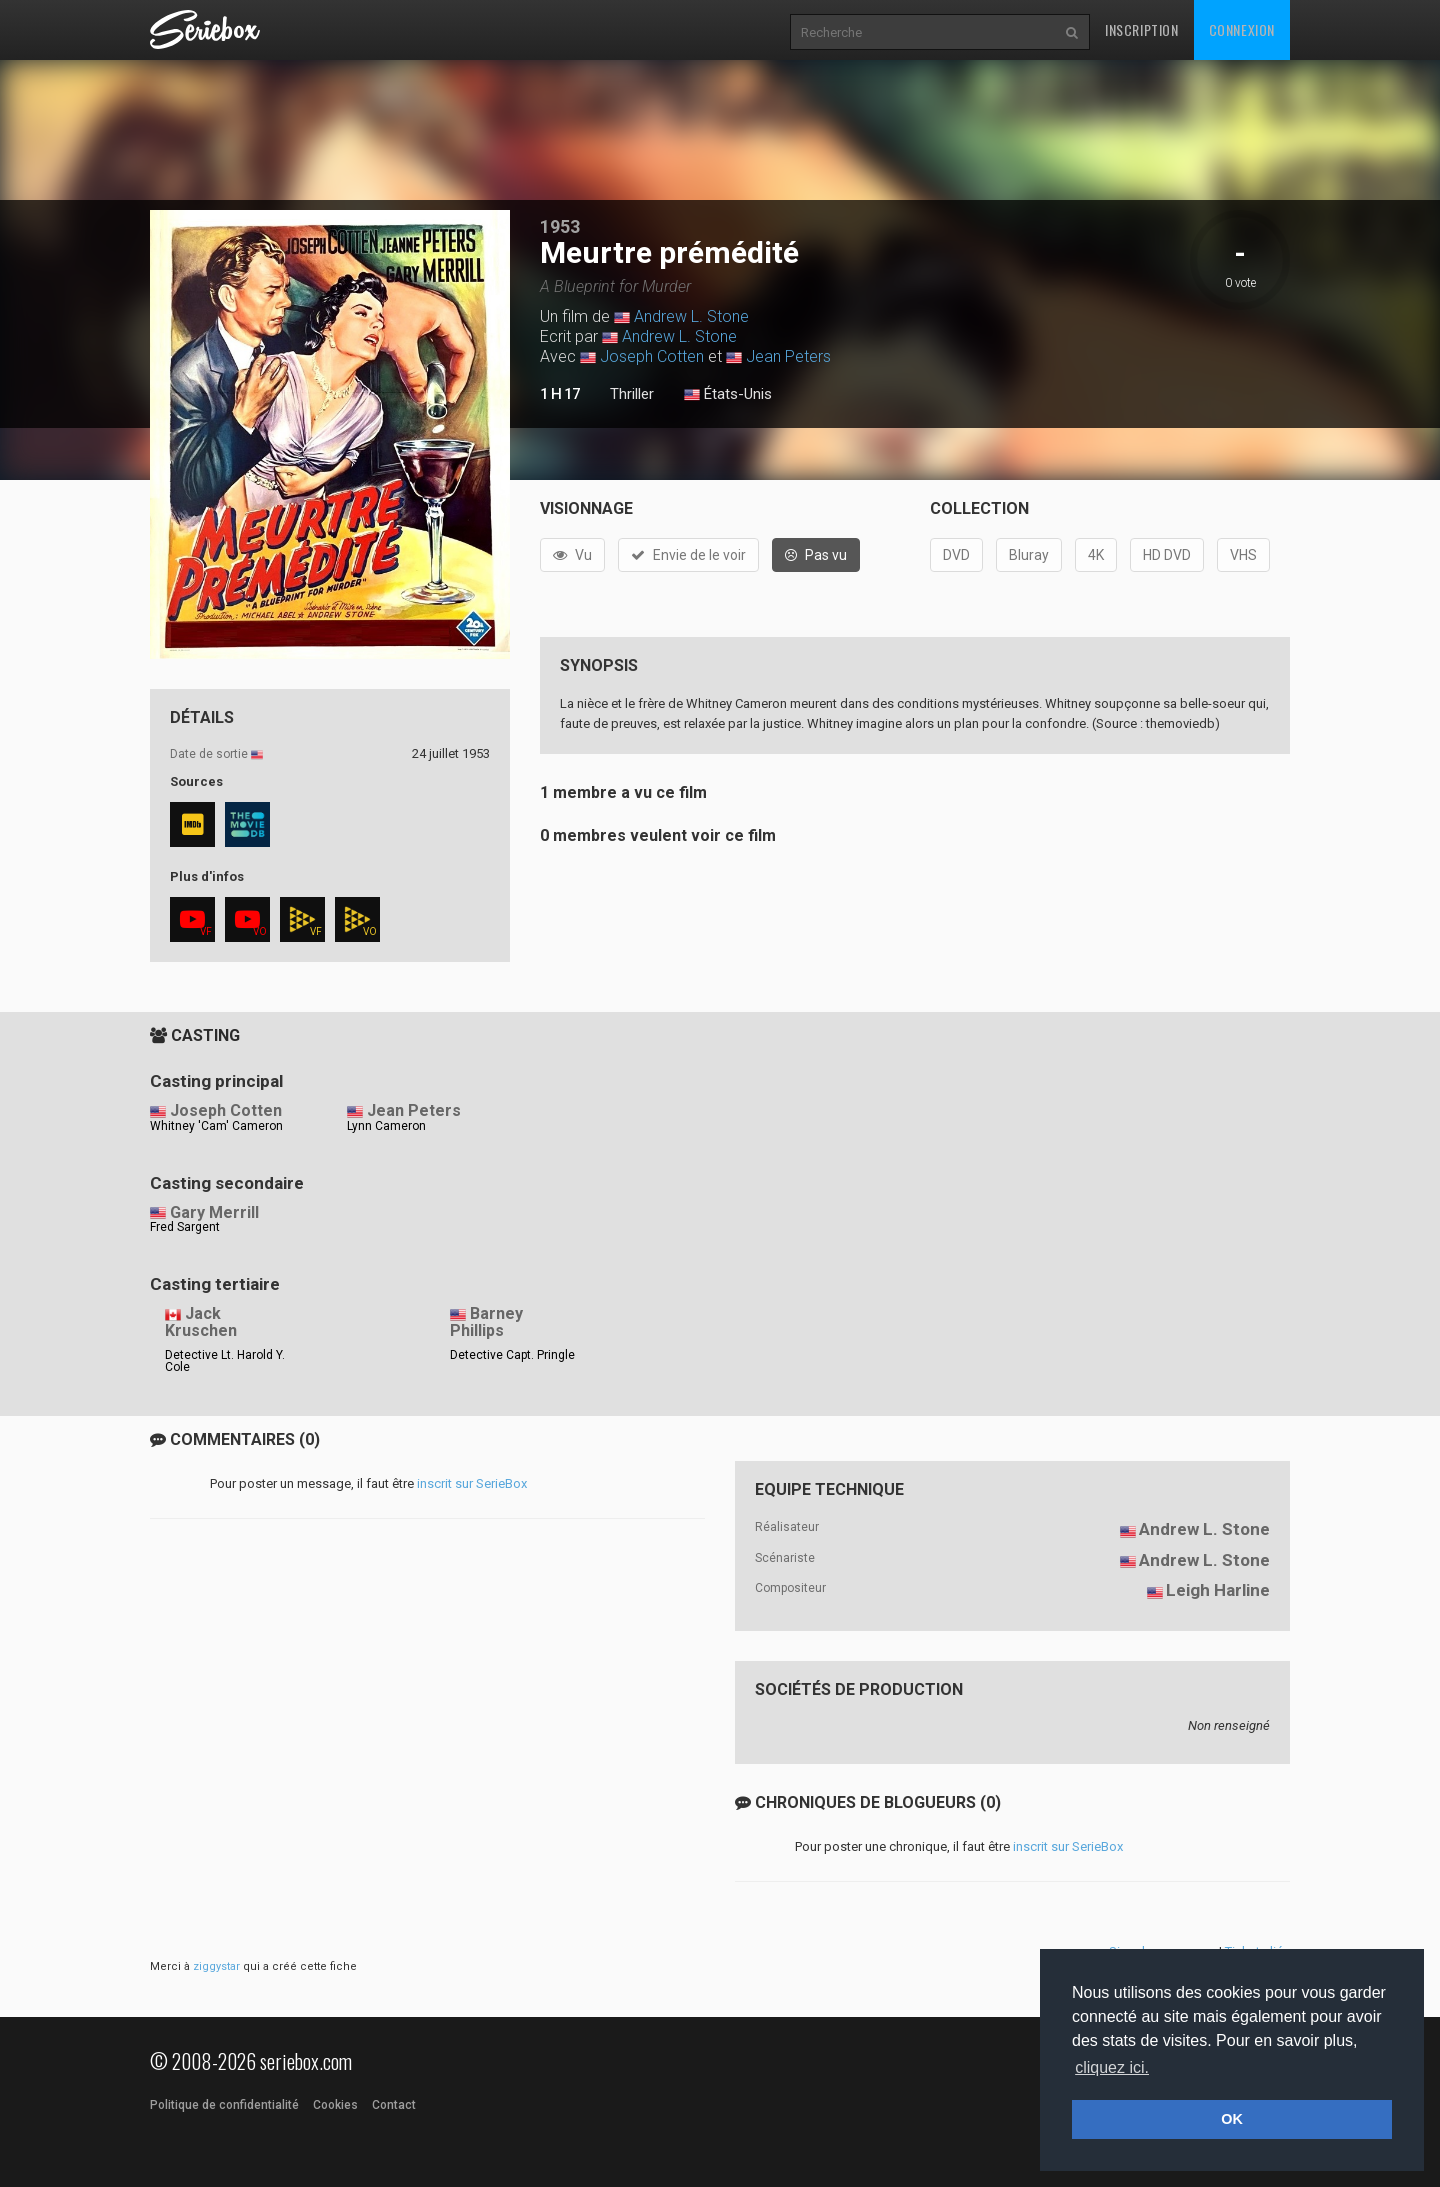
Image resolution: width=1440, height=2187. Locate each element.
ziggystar (216, 1966)
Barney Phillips (486, 1322)
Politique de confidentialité (224, 2105)
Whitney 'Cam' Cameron (216, 1126)
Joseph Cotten (652, 356)
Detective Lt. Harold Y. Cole (225, 1361)
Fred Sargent (185, 1227)
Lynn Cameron (386, 1126)
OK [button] (1232, 2119)
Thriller (632, 394)
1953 (560, 226)
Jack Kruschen (201, 1322)
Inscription (1142, 29)
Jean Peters (788, 356)
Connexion (1242, 29)
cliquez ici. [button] (1112, 2067)
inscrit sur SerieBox (472, 1483)
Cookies (335, 2105)
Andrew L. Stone (691, 316)
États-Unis (728, 395)
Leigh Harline (1218, 1590)
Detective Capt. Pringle (512, 1355)
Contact (394, 2105)
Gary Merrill (214, 1212)
